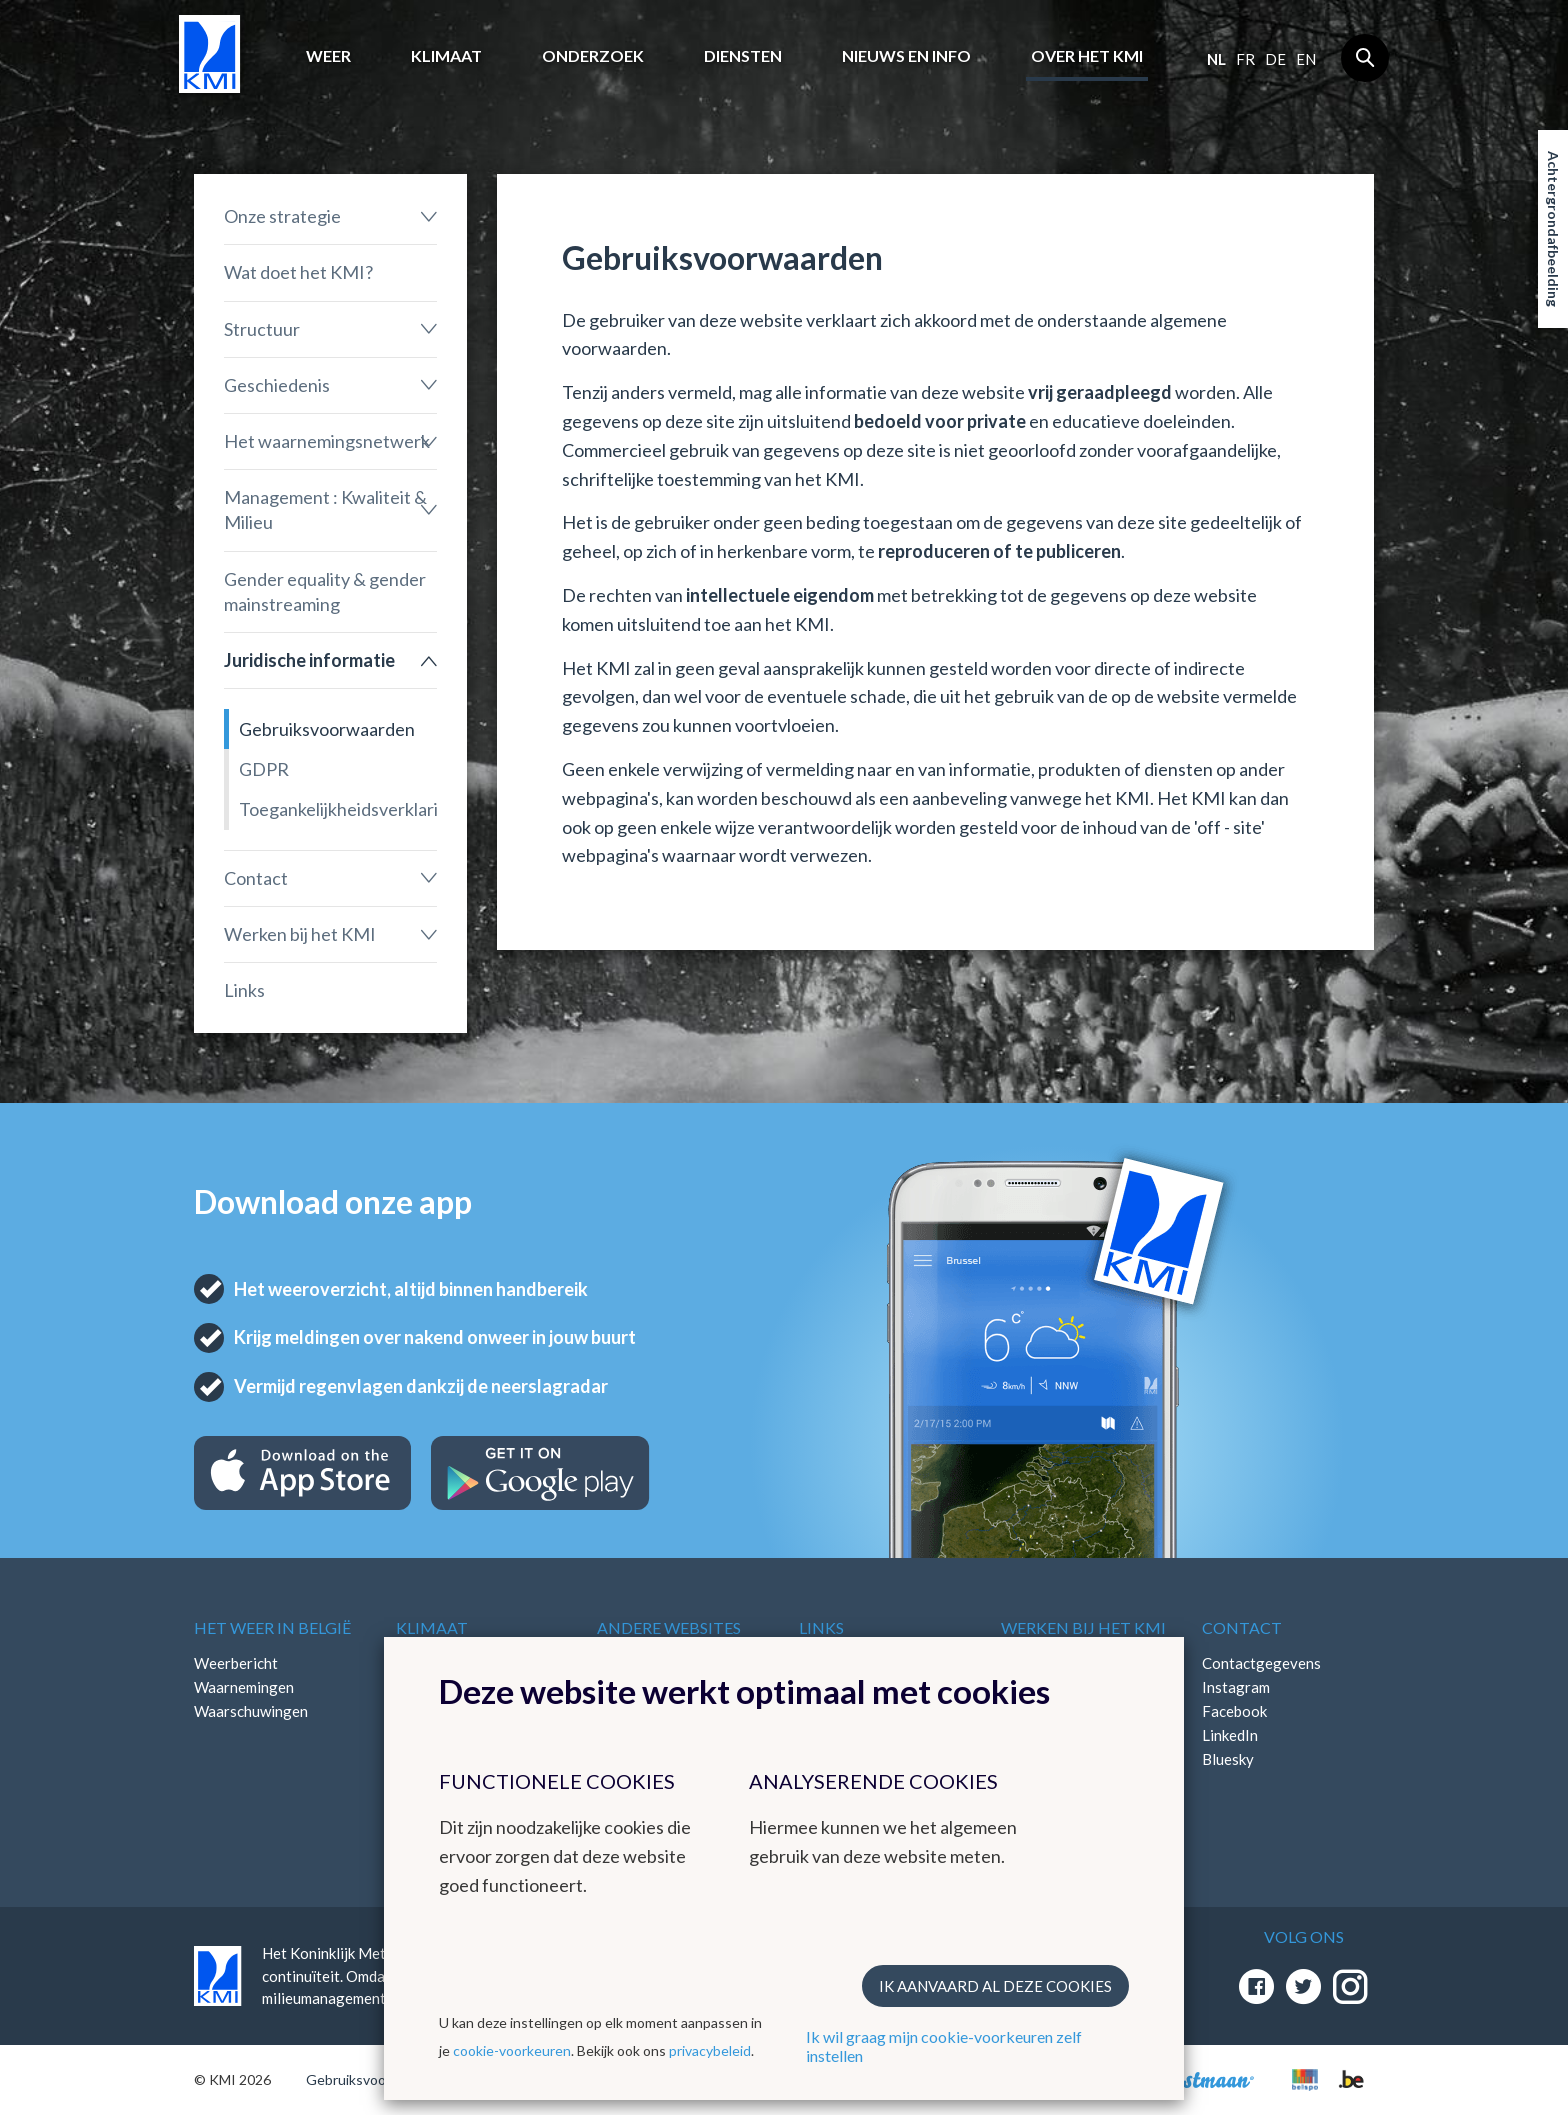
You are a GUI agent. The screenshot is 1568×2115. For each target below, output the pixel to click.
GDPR (264, 769)
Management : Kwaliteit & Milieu (325, 509)
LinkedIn (1230, 1735)
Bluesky (1228, 1759)
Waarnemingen (244, 1687)
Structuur (262, 329)
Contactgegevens (1261, 1663)
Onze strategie (282, 216)
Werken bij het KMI (300, 934)
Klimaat (446, 55)
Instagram (1236, 1687)
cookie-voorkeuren (512, 2050)
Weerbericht (236, 1663)
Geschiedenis (277, 385)
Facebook (1234, 1711)
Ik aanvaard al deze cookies (995, 1986)
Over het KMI (1087, 55)
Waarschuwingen (251, 1711)
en (1306, 59)
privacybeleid (710, 2050)
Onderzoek (593, 55)
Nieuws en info (906, 55)
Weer (328, 55)
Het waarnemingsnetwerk (327, 441)
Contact (256, 878)
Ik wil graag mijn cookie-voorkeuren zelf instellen (944, 2046)
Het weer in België (272, 1627)
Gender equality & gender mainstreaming (325, 591)
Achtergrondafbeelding (1553, 229)
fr (1245, 59)
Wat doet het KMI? (298, 272)
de (1275, 59)
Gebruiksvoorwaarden (327, 729)
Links (244, 990)
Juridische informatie (309, 660)
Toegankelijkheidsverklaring (338, 809)
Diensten (743, 55)
